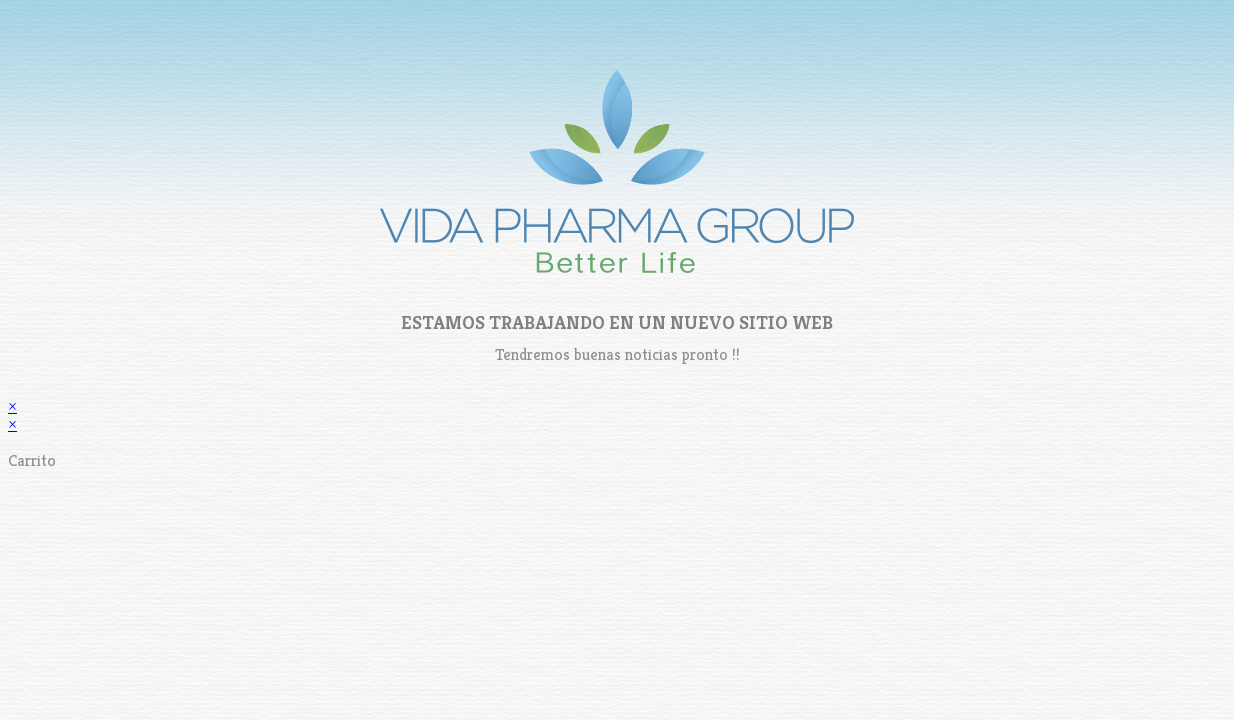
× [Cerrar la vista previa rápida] (12, 406)
